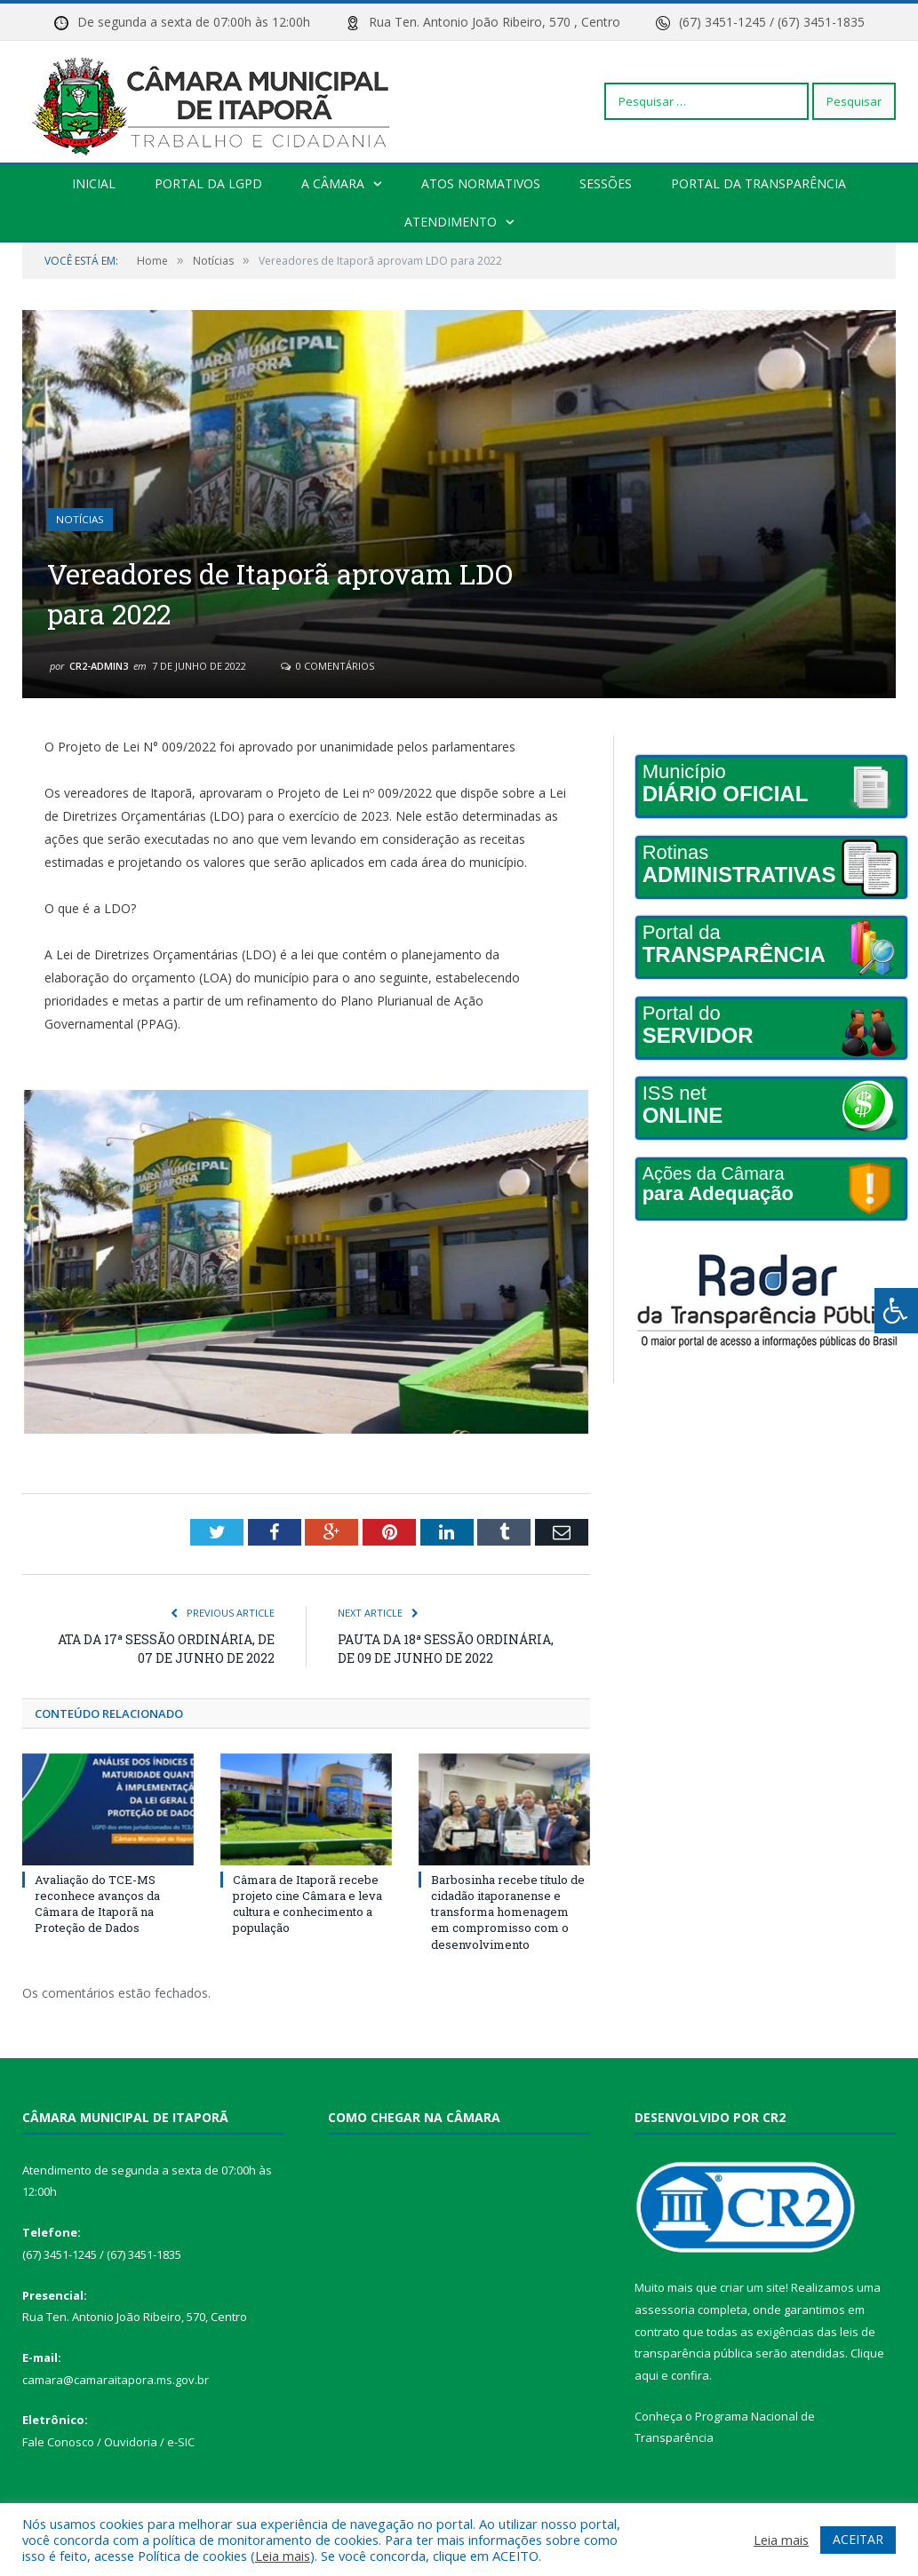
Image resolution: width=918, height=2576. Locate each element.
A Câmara (332, 183)
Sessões (605, 183)
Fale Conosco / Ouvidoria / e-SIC (108, 2442)
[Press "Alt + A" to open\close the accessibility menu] (896, 1310)
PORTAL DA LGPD (208, 183)
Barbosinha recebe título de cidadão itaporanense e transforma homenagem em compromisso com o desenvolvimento (508, 1912)
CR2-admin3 (98, 665)
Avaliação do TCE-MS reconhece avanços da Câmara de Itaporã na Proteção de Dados (97, 1904)
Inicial (94, 183)
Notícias (80, 520)
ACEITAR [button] (858, 2539)
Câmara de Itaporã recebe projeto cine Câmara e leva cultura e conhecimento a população (307, 1904)
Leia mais (282, 2555)
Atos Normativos (480, 183)
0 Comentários (327, 665)
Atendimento (450, 221)
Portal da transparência (758, 183)
